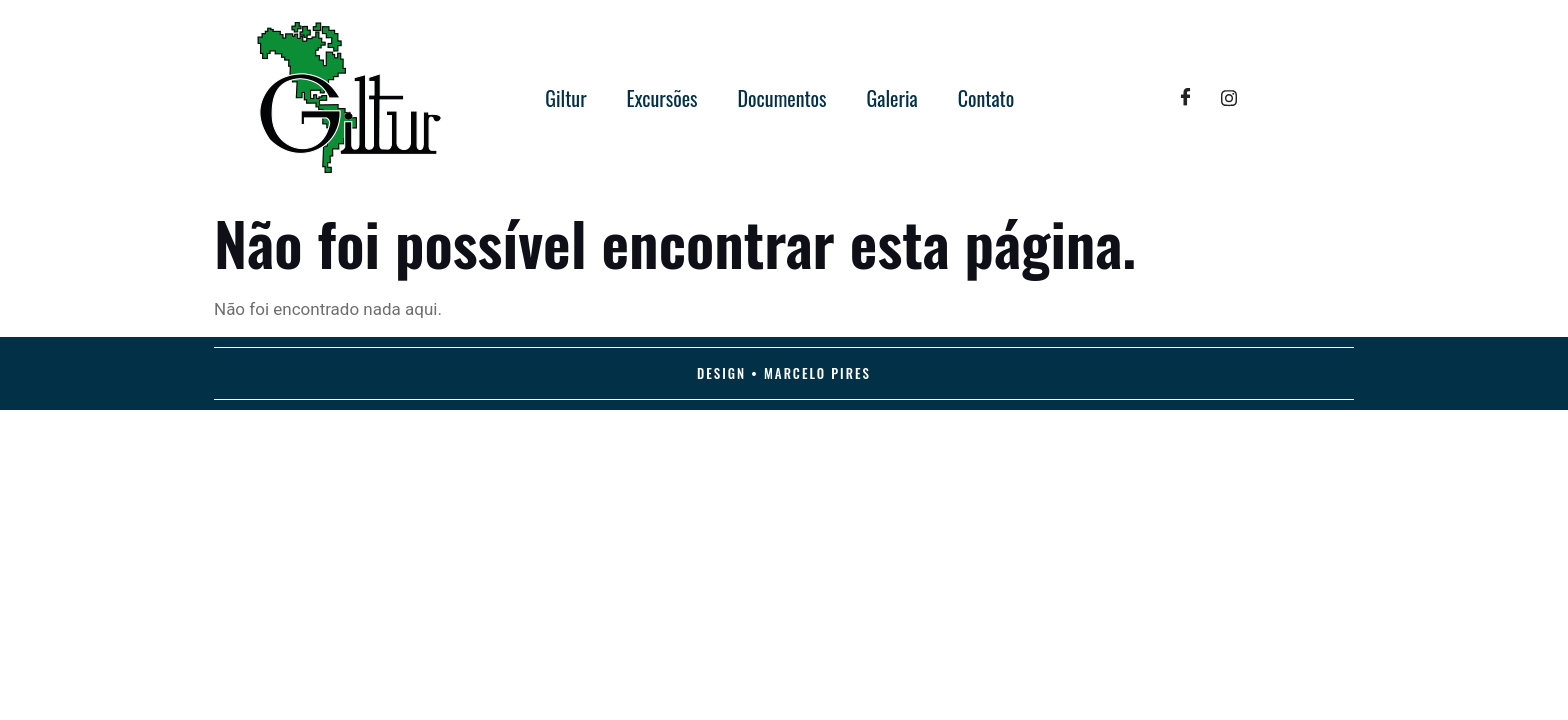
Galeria (892, 98)
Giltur (565, 98)
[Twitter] (1229, 98)
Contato (986, 98)
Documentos (782, 98)
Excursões (662, 98)
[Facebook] (1185, 98)
